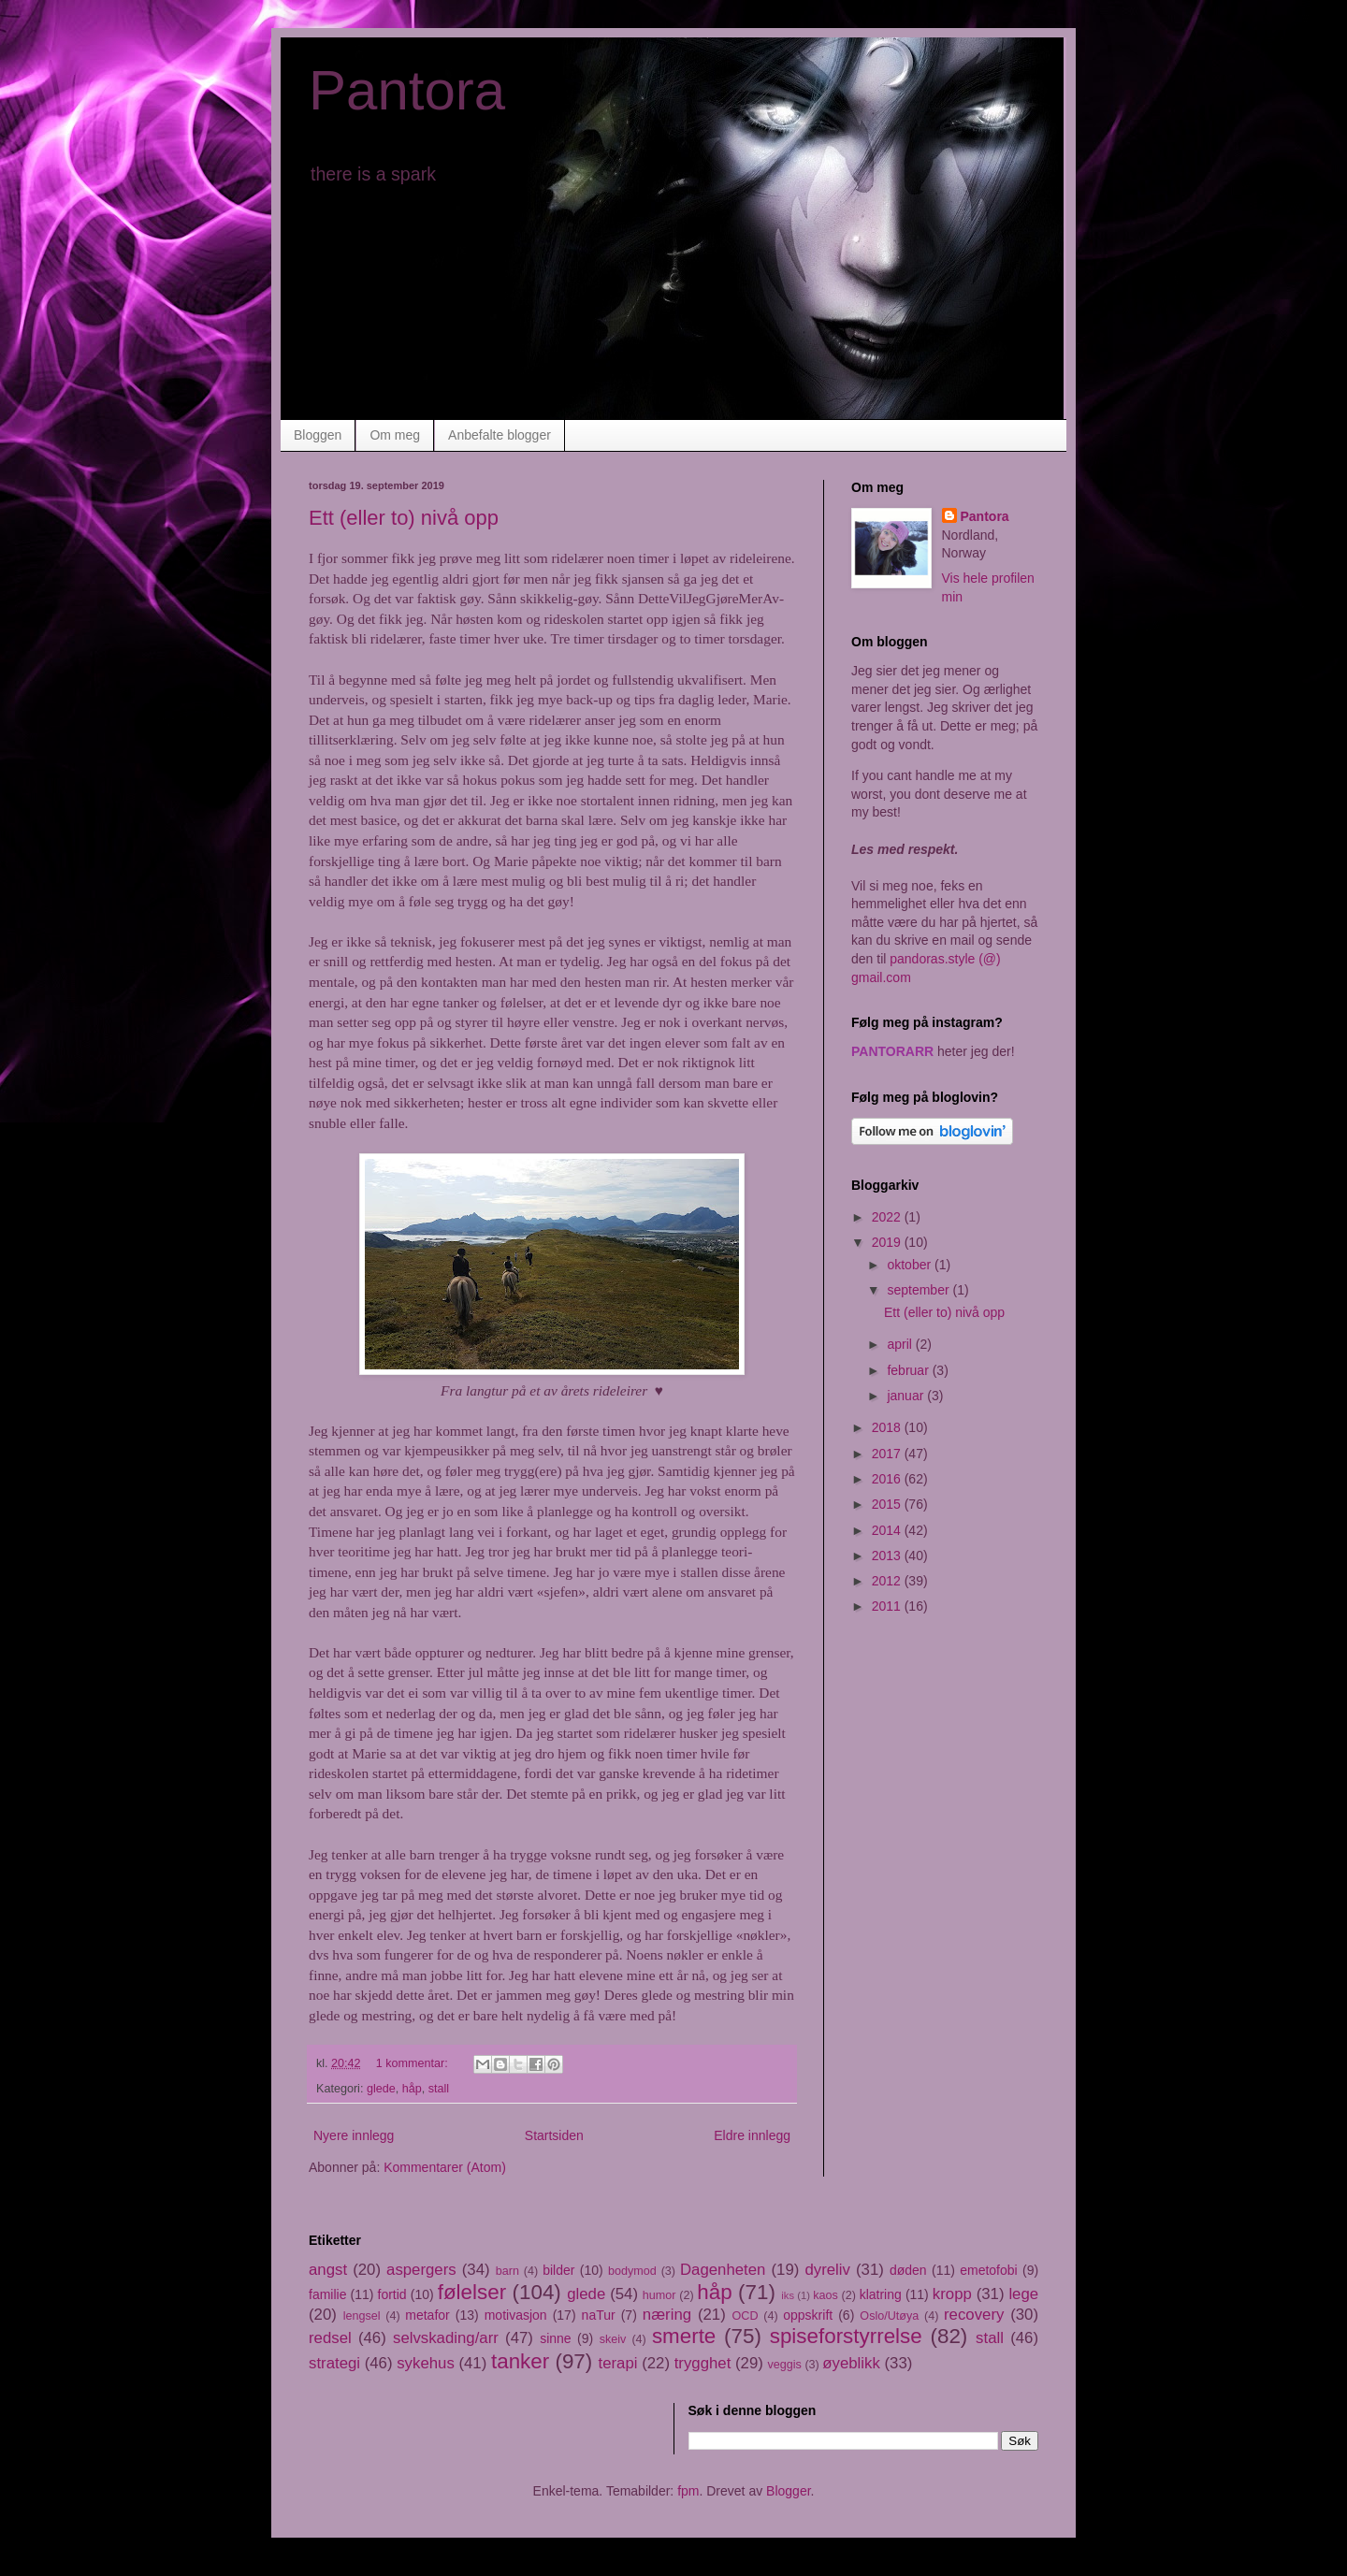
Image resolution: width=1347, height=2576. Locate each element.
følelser (472, 2292)
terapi (618, 2363)
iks (787, 2295)
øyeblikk (851, 2363)
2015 (888, 1504)
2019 (888, 1242)
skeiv (613, 2339)
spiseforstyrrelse (846, 2336)
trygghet (702, 2363)
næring (667, 2314)
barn (507, 2271)
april (901, 1344)
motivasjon (516, 2315)
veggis (785, 2364)
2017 (888, 1453)
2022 (888, 1216)
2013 (888, 1555)
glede (381, 2088)
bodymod (632, 2271)
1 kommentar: (414, 2063)
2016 (888, 1478)
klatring (881, 2294)
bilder (558, 2270)
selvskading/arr (446, 2338)
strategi (334, 2363)
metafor (427, 2315)
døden (908, 2270)
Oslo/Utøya (889, 2316)
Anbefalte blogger (499, 434)
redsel (330, 2338)
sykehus (426, 2363)
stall (438, 2088)
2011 (888, 1606)
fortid (392, 2294)
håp (412, 2088)
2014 (888, 1530)
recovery (974, 2314)
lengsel (362, 2316)
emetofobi (988, 2270)
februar (909, 1370)
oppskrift (808, 2315)
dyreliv (827, 2270)
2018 (888, 1427)
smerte (684, 2336)
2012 (888, 1580)
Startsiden (554, 2135)
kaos (825, 2295)
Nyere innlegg (353, 2135)
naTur (599, 2315)
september (919, 1289)
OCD (745, 2316)
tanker (520, 2361)
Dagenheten (722, 2270)
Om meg (394, 434)
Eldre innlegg (752, 2135)
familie (327, 2294)
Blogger (788, 2490)
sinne (555, 2338)
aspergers (421, 2270)
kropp (952, 2294)
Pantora (407, 90)
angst (328, 2270)
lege (1023, 2294)
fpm (688, 2490)
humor (659, 2295)
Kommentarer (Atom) (445, 2167)
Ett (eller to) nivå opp (404, 517)
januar (907, 1395)
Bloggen (317, 434)
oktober (910, 1264)
